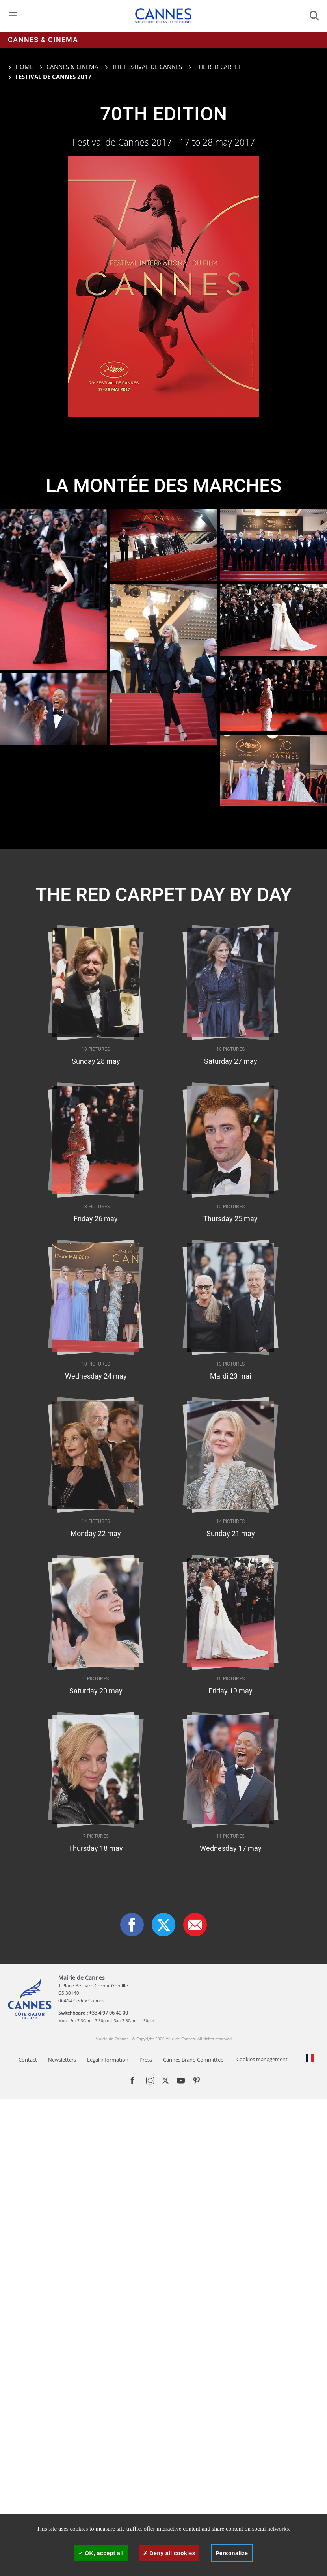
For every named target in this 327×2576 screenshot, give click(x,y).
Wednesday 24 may (96, 1376)
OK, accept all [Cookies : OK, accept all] (101, 2553)
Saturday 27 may (230, 1061)
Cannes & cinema (43, 40)
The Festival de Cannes (147, 67)
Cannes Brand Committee (193, 2059)
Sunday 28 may (96, 1061)
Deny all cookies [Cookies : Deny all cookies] (169, 2553)
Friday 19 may (230, 1691)
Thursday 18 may (96, 1849)
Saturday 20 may (96, 1691)
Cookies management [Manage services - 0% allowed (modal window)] (262, 2059)
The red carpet (218, 67)
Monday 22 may (96, 1534)
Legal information (107, 2059)
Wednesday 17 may (231, 1849)
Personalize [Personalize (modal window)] (232, 2553)
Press (145, 2059)
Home (20, 67)
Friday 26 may (96, 1219)
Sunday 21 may (230, 1534)
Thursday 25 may (230, 1219)
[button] (195, 1925)
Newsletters (62, 2059)
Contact (28, 2059)
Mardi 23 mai (230, 1376)
